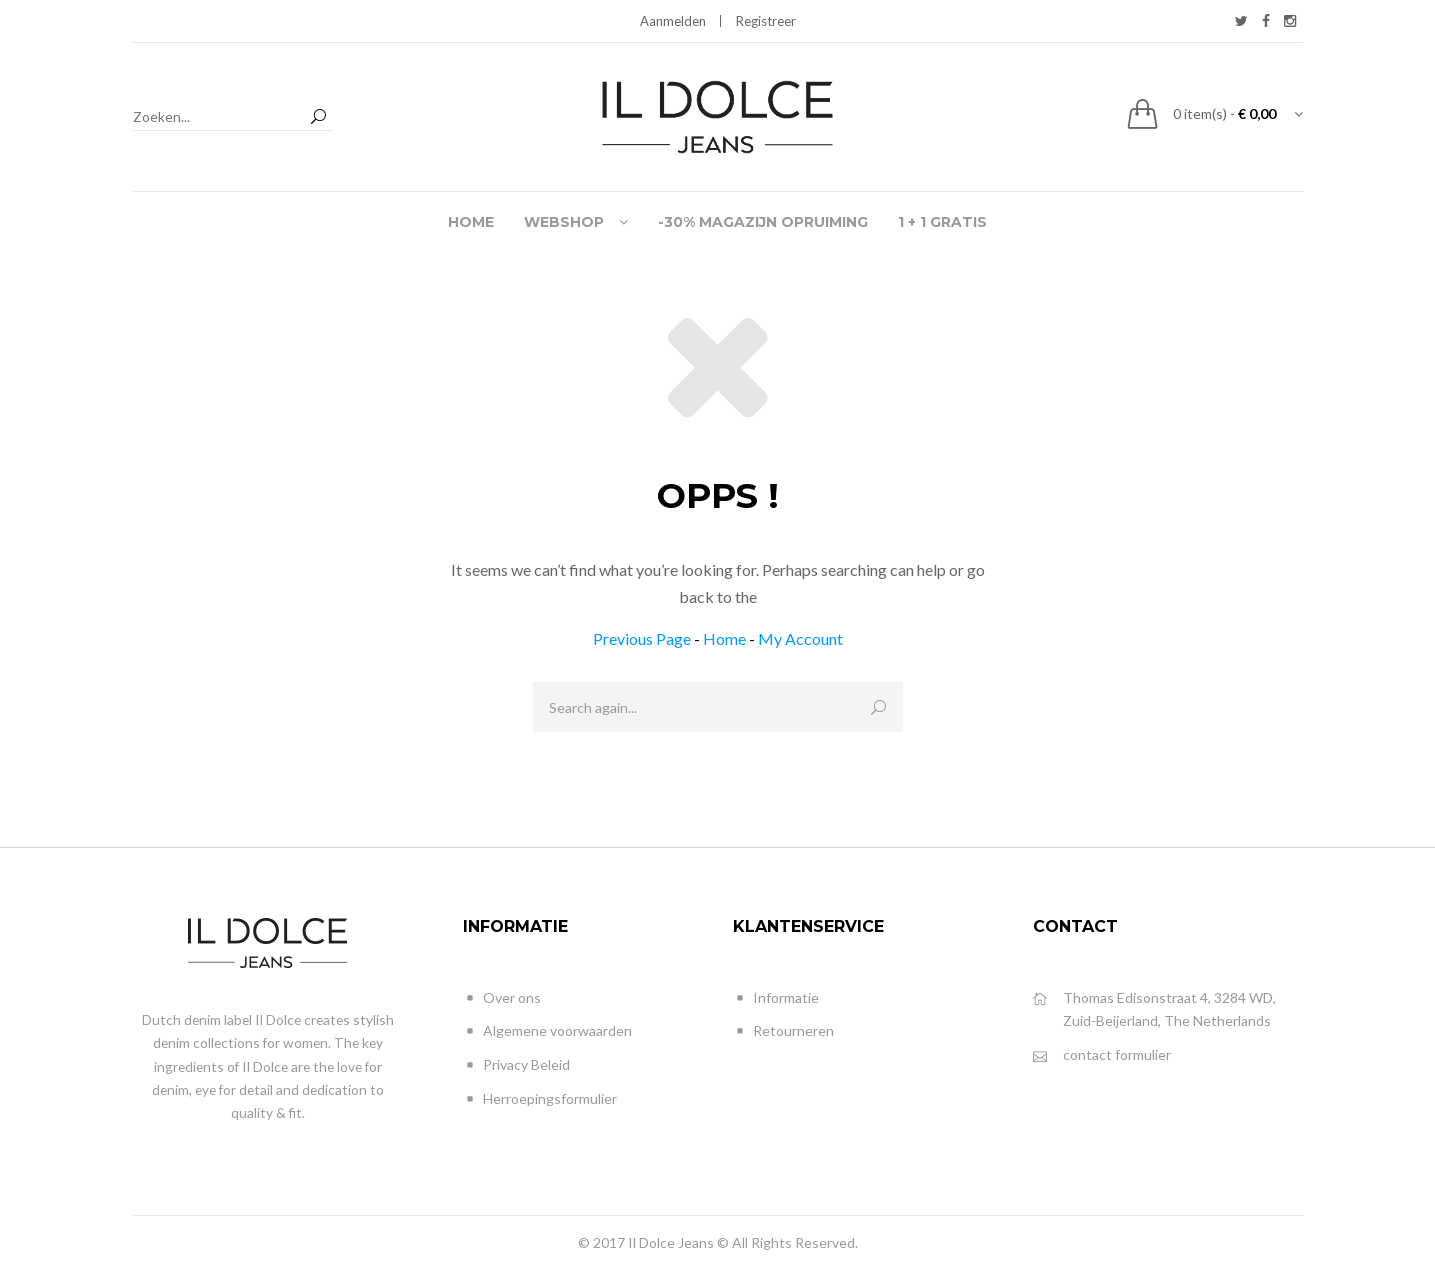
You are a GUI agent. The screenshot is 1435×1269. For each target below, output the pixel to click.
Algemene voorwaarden (547, 1031)
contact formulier (1102, 1055)
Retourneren (783, 1031)
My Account (800, 638)
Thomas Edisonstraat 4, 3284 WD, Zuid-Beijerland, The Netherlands (1154, 1008)
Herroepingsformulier (540, 1099)
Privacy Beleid (516, 1065)
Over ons (502, 998)
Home (724, 638)
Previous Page (642, 638)
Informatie (776, 998)
